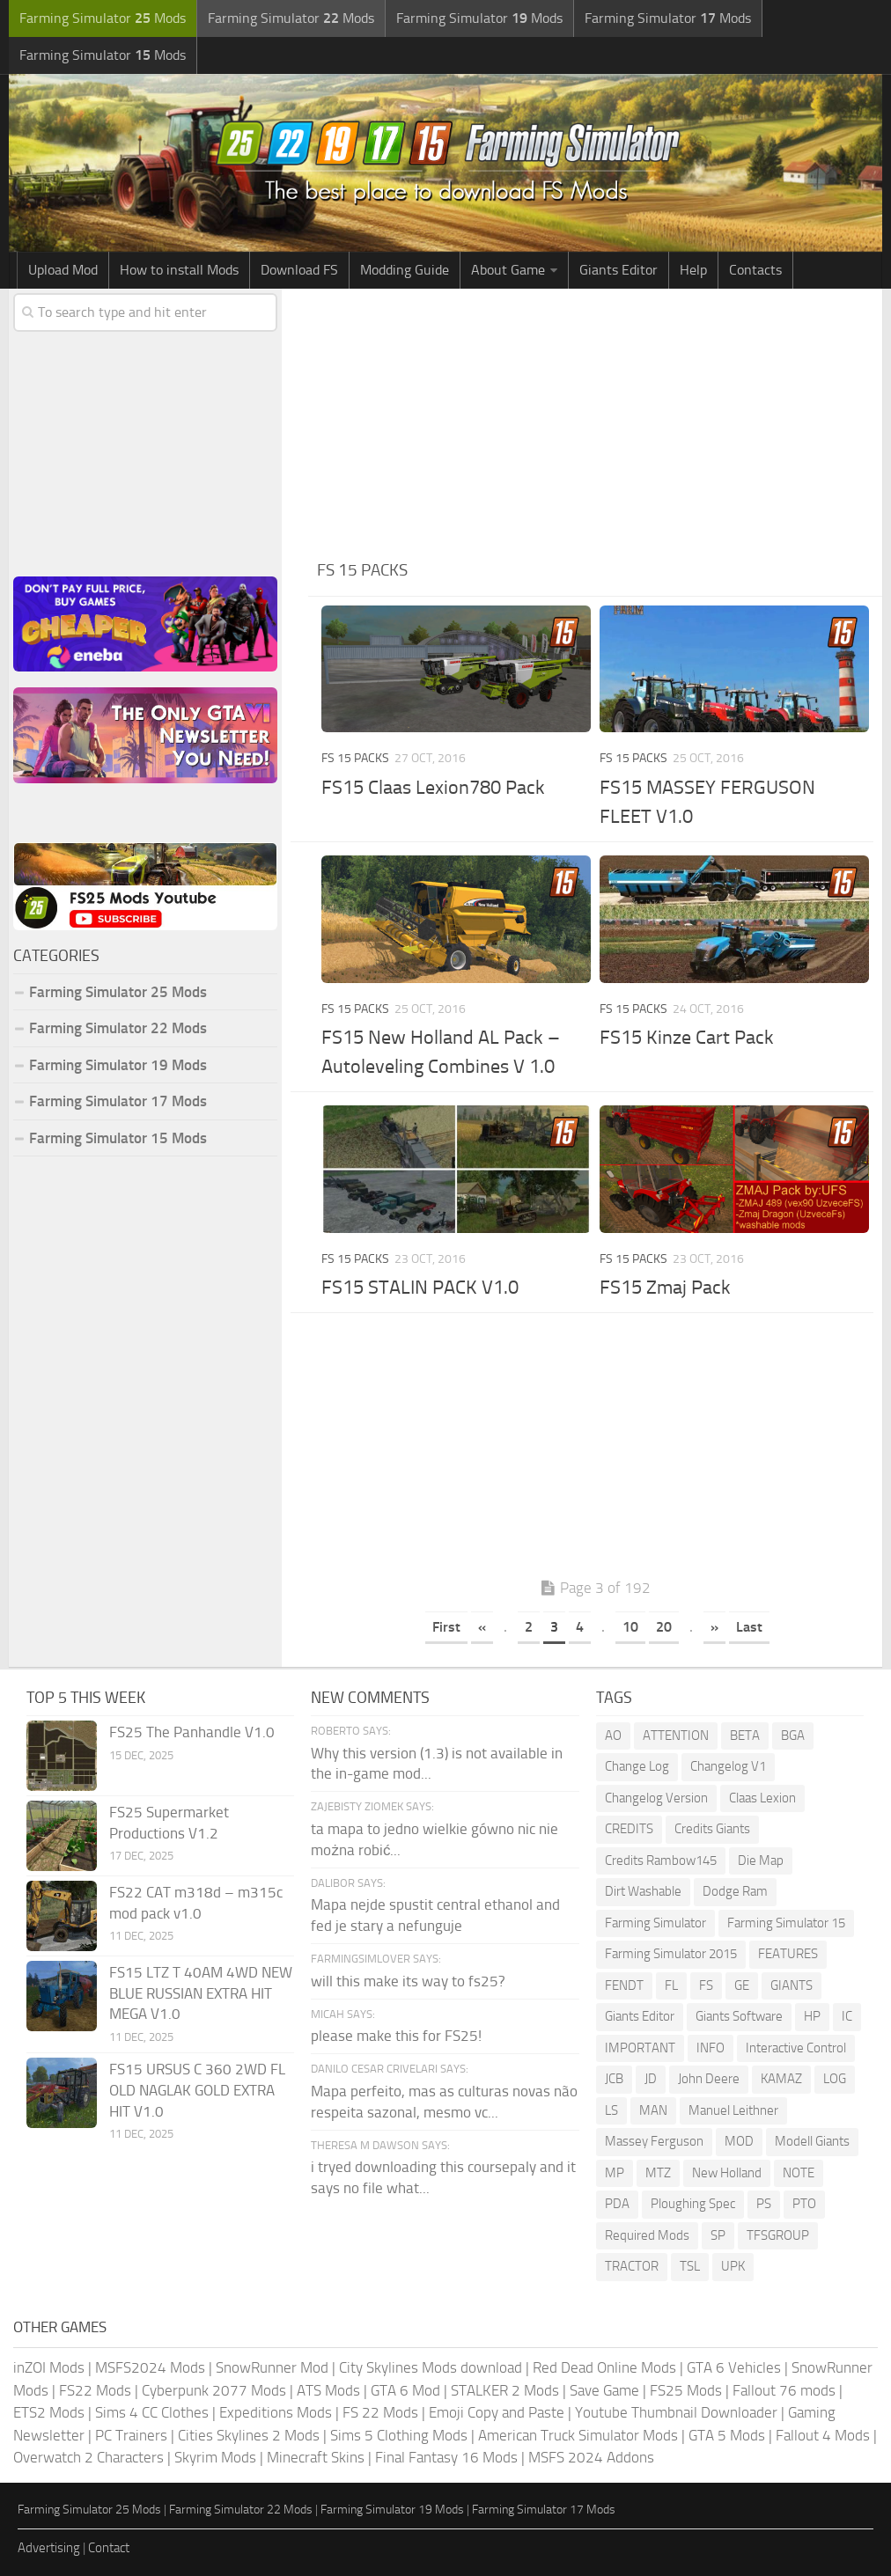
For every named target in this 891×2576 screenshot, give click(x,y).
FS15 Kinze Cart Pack (687, 1037)
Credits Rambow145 (661, 1860)
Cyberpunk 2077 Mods (214, 2390)
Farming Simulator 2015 (671, 1954)
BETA (745, 1735)
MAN (653, 2110)
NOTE (798, 2173)
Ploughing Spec (693, 2204)
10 (630, 1626)
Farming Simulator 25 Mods (118, 992)
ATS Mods (328, 2390)
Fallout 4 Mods (823, 2435)
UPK (733, 2266)
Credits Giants (712, 1829)
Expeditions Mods (275, 2412)
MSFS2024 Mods (150, 2367)
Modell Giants (812, 2141)
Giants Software (739, 2016)
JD (650, 2079)
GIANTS (791, 1985)
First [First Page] (446, 1626)
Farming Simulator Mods (102, 18)
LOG (834, 2079)
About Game (508, 269)
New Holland (727, 2173)
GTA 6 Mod (405, 2390)
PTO (804, 2204)
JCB (614, 2079)
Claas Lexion (762, 1798)
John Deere (709, 2079)
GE (741, 1985)
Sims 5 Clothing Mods (399, 2435)
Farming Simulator (655, 1923)
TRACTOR (632, 2266)
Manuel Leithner (733, 2110)
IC (847, 2016)
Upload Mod (63, 269)
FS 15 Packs (355, 758)
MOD (739, 2141)
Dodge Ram (735, 1891)
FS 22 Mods (380, 2412)
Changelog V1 (728, 1766)
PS (763, 2204)
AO (613, 1735)
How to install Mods (179, 269)
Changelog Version (656, 1798)
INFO (710, 2048)
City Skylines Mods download (430, 2367)
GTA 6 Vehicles (734, 2367)
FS (706, 1985)
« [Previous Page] (482, 1626)
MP (614, 2173)
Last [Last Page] (749, 1626)
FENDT (624, 1985)
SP (718, 2235)
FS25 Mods (686, 2390)
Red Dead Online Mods (604, 2367)
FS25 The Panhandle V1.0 (192, 1732)
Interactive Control (796, 2048)
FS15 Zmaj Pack (665, 1287)
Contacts (755, 269)
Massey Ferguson (654, 2141)
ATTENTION (676, 1735)
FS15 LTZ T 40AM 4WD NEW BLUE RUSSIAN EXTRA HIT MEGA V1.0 (200, 1993)
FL (671, 1985)
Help (693, 269)
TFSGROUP (778, 2235)
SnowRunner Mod (272, 2367)
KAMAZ (781, 2079)
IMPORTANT (640, 2048)
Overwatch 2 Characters (88, 2457)
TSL (690, 2266)
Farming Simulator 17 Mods (118, 1101)
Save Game (604, 2390)
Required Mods (647, 2235)
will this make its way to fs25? (408, 1981)
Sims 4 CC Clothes (152, 2412)
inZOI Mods (49, 2367)
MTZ (658, 2173)
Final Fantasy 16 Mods (446, 2457)
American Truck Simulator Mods (578, 2435)
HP (812, 2016)
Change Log (637, 1766)
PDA (617, 2204)
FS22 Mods (95, 2390)
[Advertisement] (595, 420)
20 (664, 1626)
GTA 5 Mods (726, 2435)
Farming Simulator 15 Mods (118, 1138)
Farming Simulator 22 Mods (118, 1028)
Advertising (49, 2548)
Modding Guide (404, 269)
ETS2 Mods (49, 2412)
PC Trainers (131, 2435)
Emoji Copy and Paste (496, 2412)
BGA (793, 1735)
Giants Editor (618, 269)
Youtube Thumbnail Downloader (676, 2412)
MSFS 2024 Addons (591, 2457)
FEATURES (788, 1954)
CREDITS (629, 1829)
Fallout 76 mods (784, 2390)
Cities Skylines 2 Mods (249, 2435)
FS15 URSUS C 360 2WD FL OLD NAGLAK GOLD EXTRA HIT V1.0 (197, 2090)
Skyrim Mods (215, 2457)
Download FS (299, 269)
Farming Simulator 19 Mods (118, 1065)
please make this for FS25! (396, 2035)
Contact (108, 2548)
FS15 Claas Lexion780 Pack (433, 787)
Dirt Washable (643, 1891)
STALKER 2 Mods (505, 2390)
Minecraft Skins (315, 2457)
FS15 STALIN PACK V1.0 (420, 1287)
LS (611, 2110)
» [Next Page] (714, 1626)
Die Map (761, 1860)
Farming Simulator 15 (786, 1923)
